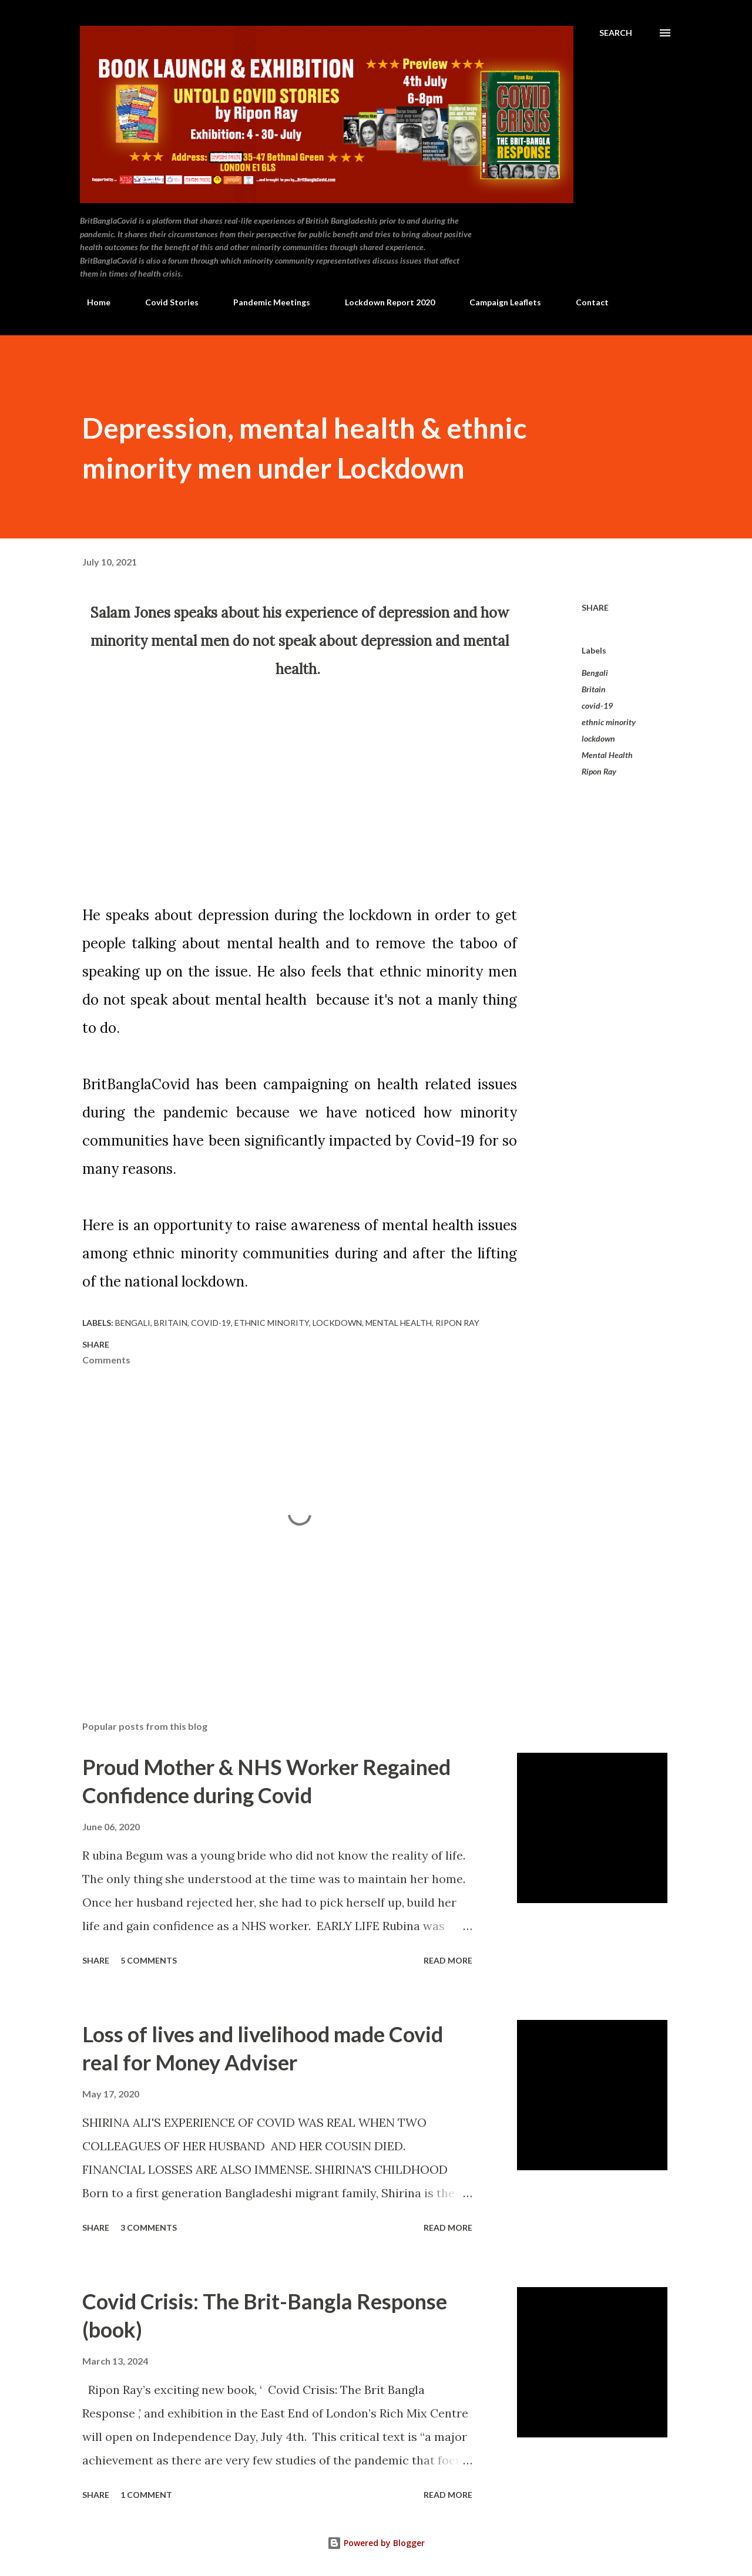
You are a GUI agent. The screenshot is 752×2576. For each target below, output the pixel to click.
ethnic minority (609, 722)
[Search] (615, 33)
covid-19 (597, 705)
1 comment (146, 2495)
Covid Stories (165, 302)
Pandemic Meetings (264, 302)
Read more (448, 1960)
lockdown (598, 738)
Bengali (595, 673)
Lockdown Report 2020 (383, 302)
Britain (594, 689)
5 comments (148, 1960)
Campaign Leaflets (498, 302)
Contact (585, 302)
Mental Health (607, 755)
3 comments (148, 2227)
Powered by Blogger (376, 2542)
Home (91, 302)
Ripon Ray (599, 771)
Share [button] (595, 607)
